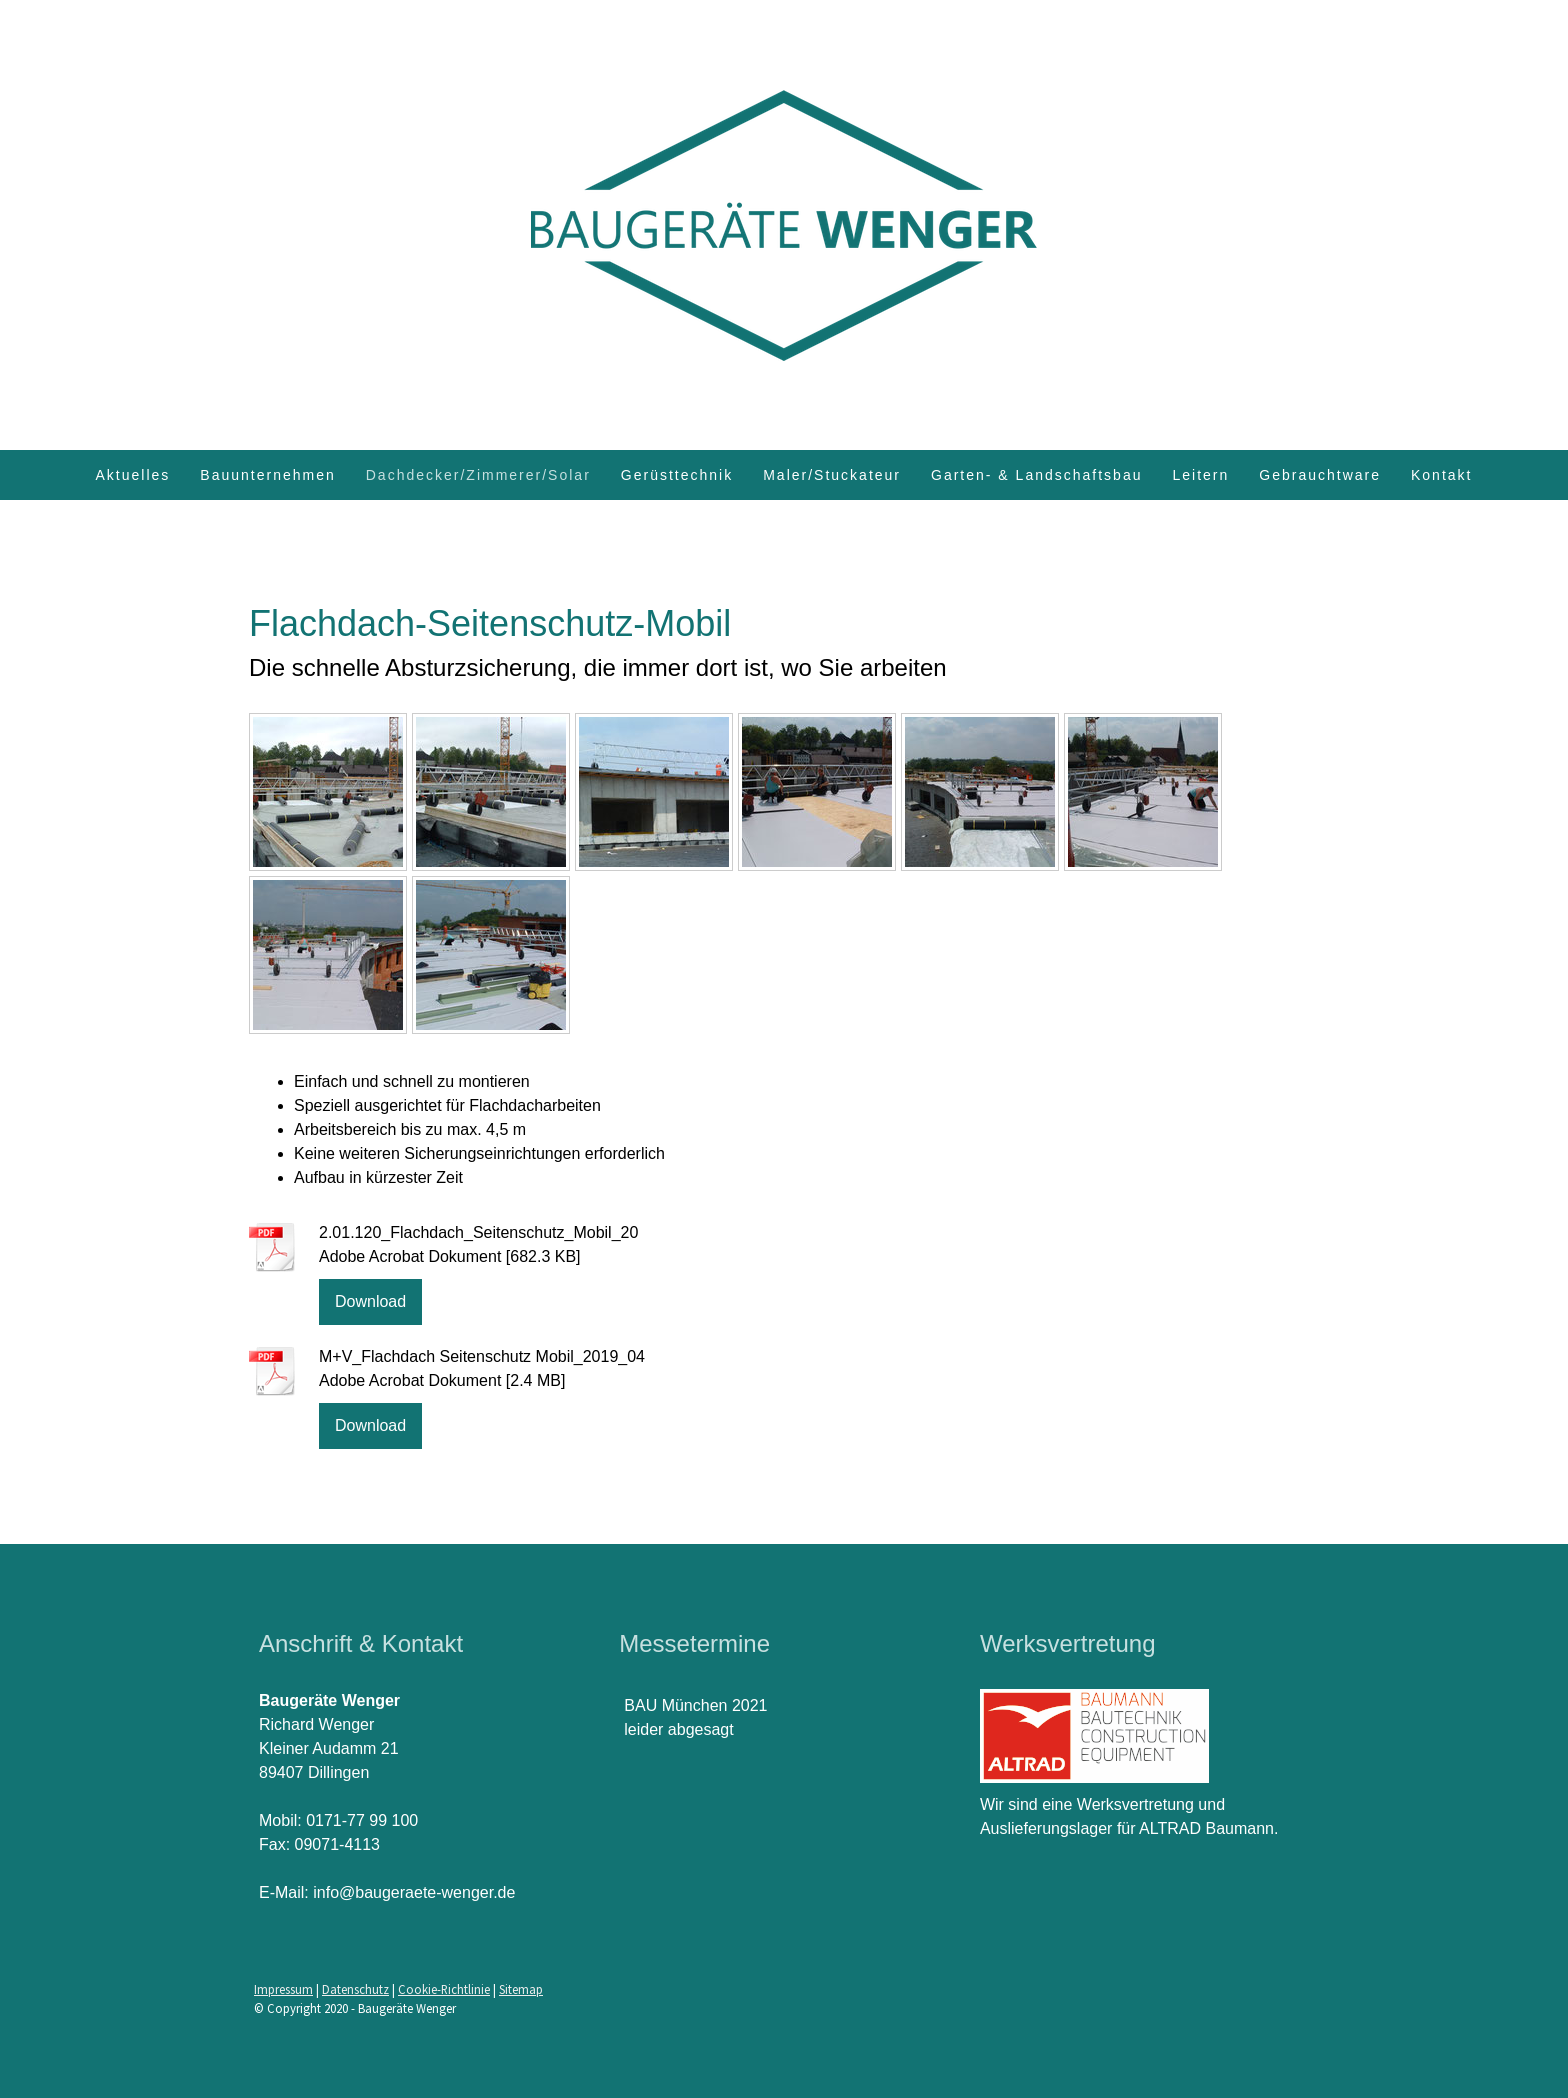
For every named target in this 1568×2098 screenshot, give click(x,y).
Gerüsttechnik (677, 475)
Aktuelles (133, 475)
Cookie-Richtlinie (444, 1989)
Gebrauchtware (1320, 475)
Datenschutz (355, 1989)
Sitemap (521, 1989)
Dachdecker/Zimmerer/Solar (478, 475)
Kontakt (1441, 475)
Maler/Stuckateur (832, 475)
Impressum (283, 1989)
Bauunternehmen (267, 475)
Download (370, 1301)
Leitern (1200, 475)
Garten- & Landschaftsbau (1036, 475)
